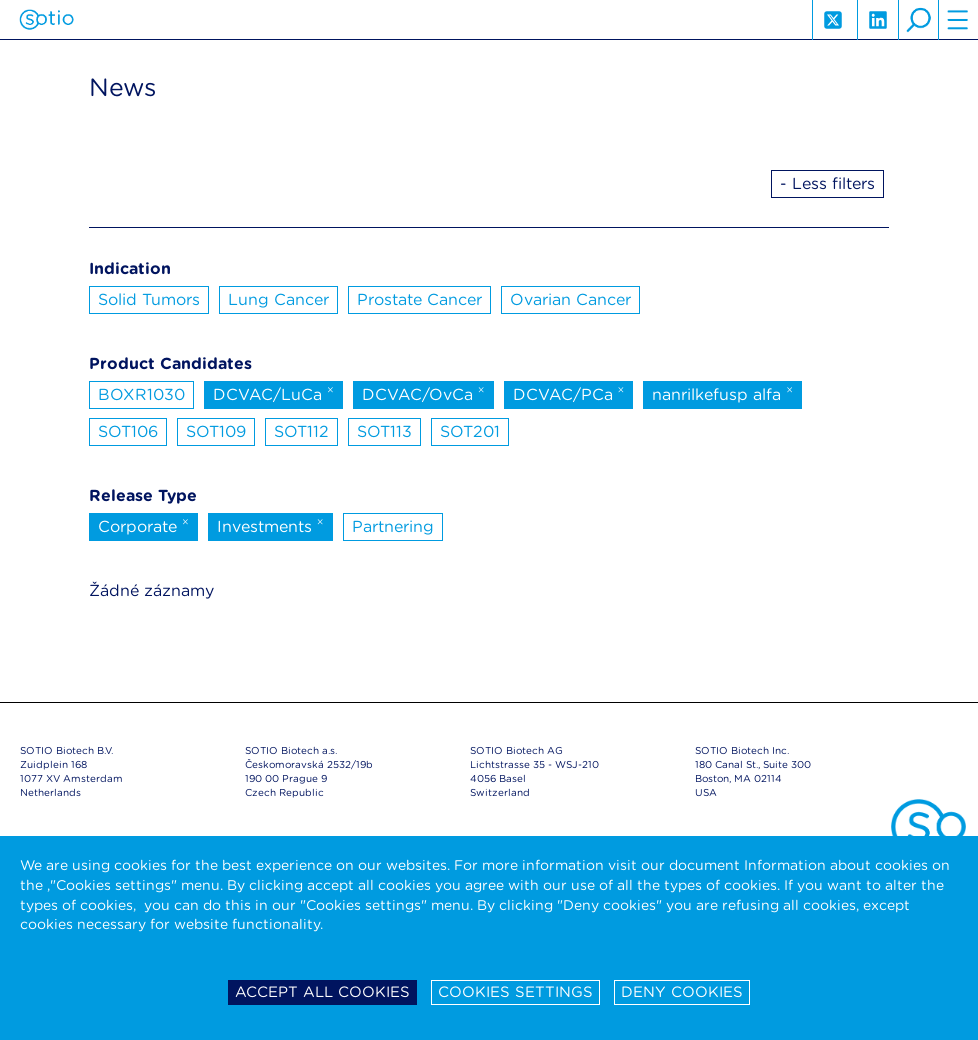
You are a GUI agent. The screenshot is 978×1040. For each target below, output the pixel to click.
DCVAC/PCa (569, 393)
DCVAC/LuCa (273, 393)
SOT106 (128, 431)
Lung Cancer (278, 299)
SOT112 (301, 431)
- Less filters (827, 183)
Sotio (46, 20)
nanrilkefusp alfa (722, 393)
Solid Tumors (149, 299)
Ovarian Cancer (570, 299)
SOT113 (384, 431)
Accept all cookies (322, 992)
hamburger (958, 20)
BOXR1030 (141, 394)
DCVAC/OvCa (423, 393)
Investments (270, 525)
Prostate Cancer (419, 299)
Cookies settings (515, 992)
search (918, 20)
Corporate (143, 525)
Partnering (393, 526)
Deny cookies (682, 992)
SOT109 (216, 431)
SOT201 (470, 431)
